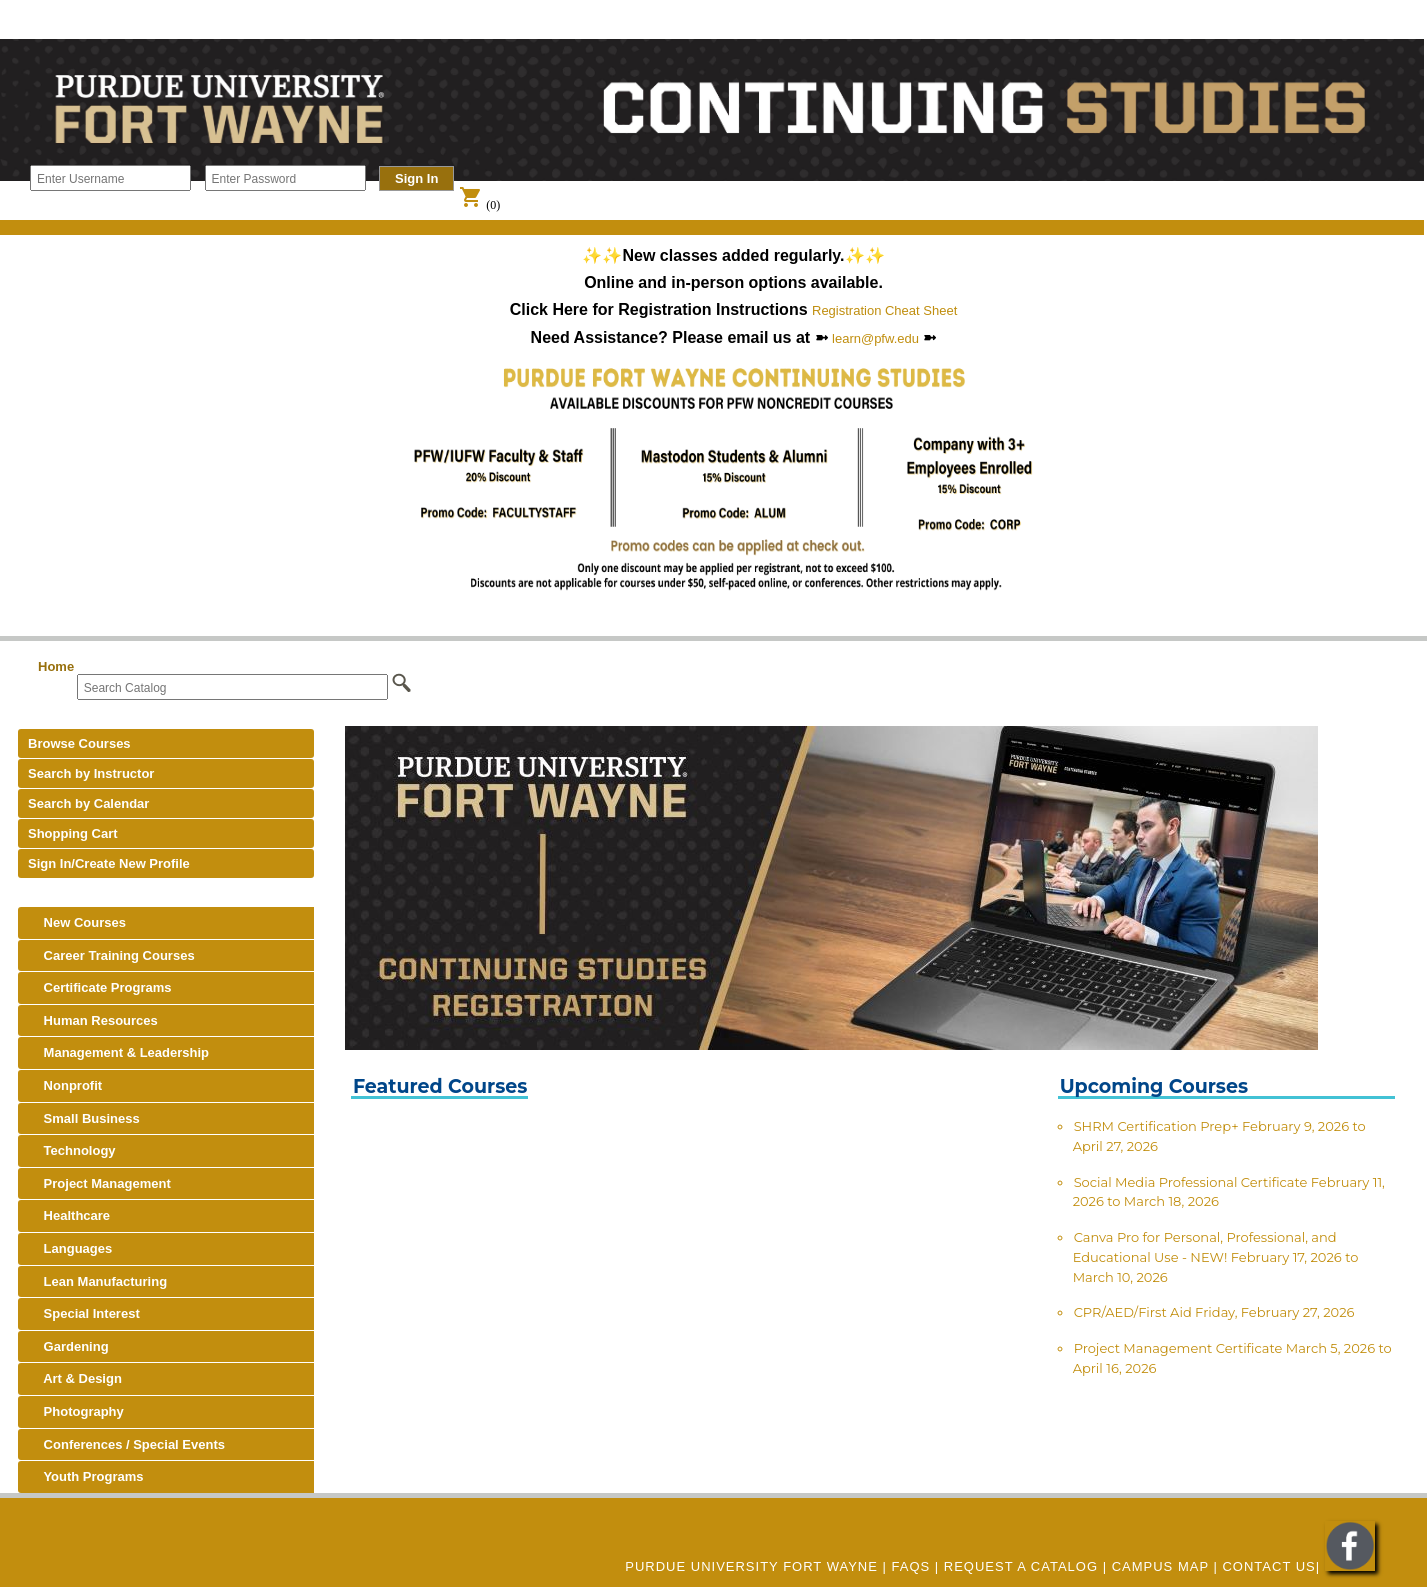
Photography (76, 1411)
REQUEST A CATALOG (1021, 1566)
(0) (479, 205)
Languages (70, 1248)
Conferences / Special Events (126, 1444)
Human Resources (93, 1020)
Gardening (68, 1346)
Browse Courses (79, 743)
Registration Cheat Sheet (884, 310)
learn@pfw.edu (875, 338)
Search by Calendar (88, 803)
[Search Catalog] (232, 687)
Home (56, 666)
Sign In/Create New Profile (109, 863)
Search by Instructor (91, 773)
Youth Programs (86, 1476)
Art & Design (75, 1378)
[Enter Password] (285, 178)
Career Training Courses (111, 955)
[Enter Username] (110, 178)
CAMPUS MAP (1160, 1566)
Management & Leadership (118, 1052)
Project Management (99, 1183)
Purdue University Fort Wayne (751, 1566)
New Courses (77, 922)
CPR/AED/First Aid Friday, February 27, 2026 (1214, 1312)
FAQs (911, 1566)
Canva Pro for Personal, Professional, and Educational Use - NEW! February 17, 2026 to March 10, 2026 (1216, 1256)
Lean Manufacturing (97, 1281)
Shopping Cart (73, 833)
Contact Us (1268, 1566)
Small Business (84, 1118)
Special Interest (84, 1313)
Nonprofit (65, 1085)
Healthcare (69, 1215)
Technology (72, 1150)
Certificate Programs (100, 987)
